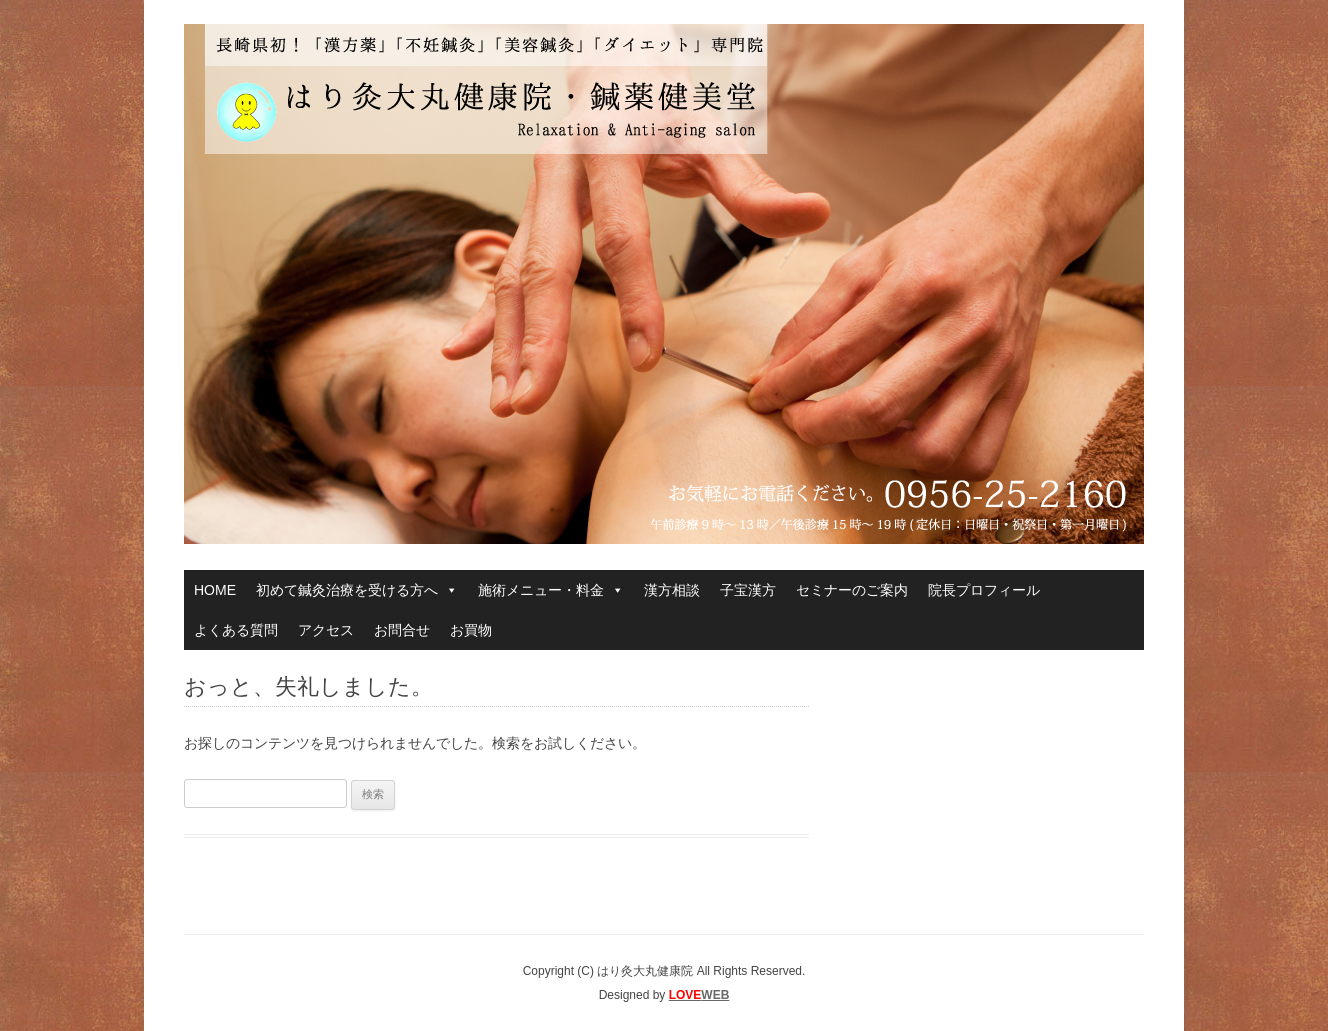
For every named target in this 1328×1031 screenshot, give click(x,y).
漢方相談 (672, 590)
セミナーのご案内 (852, 590)
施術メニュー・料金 (551, 590)
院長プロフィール (984, 590)
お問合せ (402, 630)
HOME (215, 590)
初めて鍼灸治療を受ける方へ (357, 590)
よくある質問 (236, 630)
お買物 (471, 630)
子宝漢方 (748, 590)
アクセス (326, 630)
